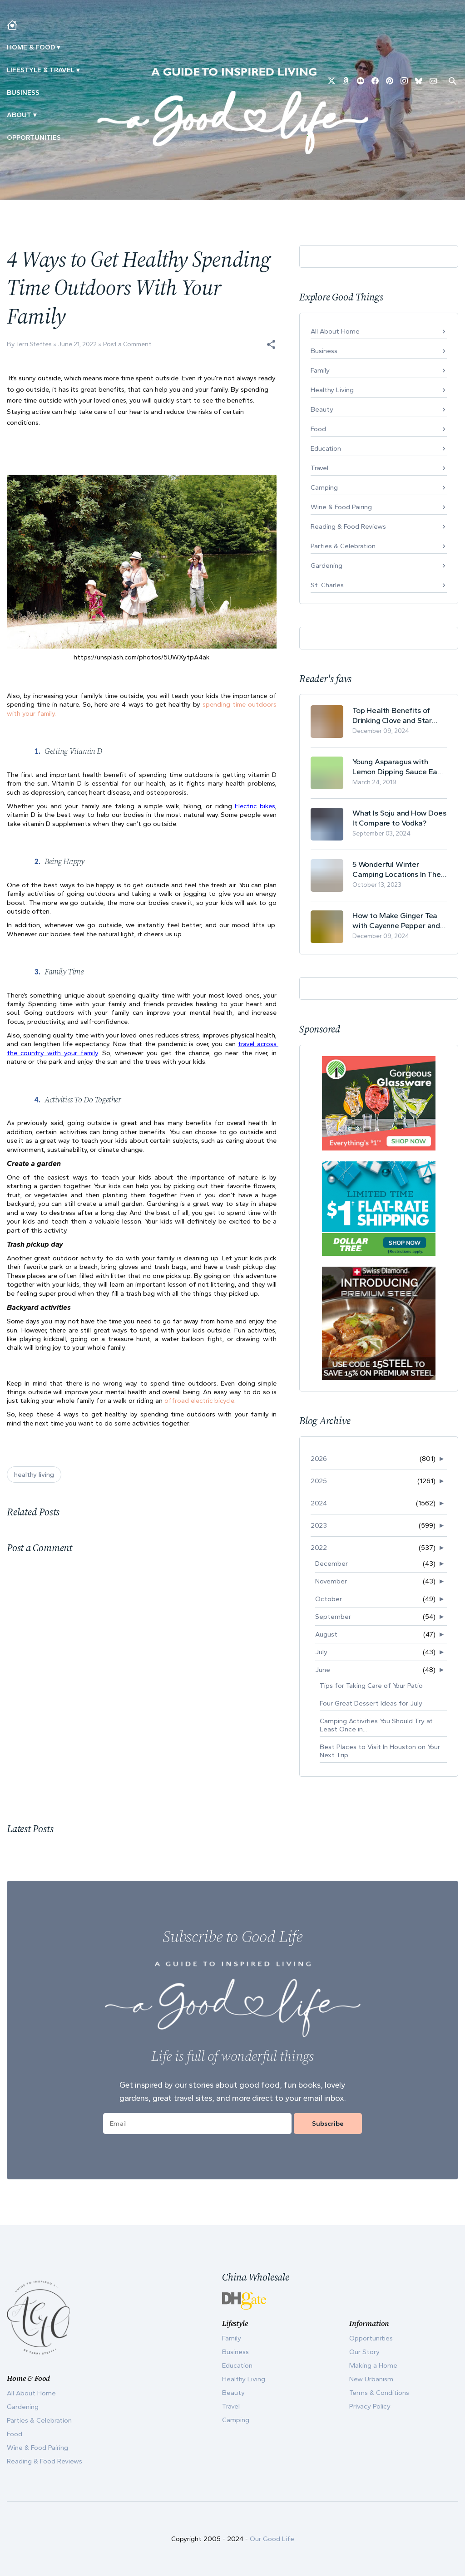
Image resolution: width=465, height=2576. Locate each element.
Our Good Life (272, 2539)
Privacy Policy (370, 2406)
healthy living (34, 1474)
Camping (324, 487)
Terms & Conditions (379, 2393)
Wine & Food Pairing (341, 507)
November (331, 1581)
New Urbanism (371, 2379)
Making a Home (373, 2365)
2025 (319, 1481)
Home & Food (31, 47)
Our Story (364, 2352)
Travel (319, 468)
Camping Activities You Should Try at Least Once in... (376, 1725)
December (331, 1563)
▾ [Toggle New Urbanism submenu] (77, 70)
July (321, 1652)
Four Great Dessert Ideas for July (371, 1703)
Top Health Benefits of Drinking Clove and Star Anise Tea (392, 715)
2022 (319, 1548)
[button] (271, 344)
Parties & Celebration (343, 546)
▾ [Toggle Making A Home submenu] (58, 47)
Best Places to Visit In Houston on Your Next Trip (380, 1751)
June (322, 1670)
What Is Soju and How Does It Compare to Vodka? (399, 817)
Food (318, 429)
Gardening (326, 565)
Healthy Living (332, 390)
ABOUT (19, 115)
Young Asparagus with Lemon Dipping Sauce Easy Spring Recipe (398, 767)
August (326, 1634)
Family (320, 370)
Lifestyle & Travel (40, 70)
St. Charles (327, 585)
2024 (319, 1503)
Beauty (322, 409)
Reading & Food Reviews (348, 526)
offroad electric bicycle (199, 1400)
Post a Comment (127, 344)
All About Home (335, 331)
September (333, 1616)
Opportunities (34, 137)
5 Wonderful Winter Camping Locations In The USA (396, 869)
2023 (319, 1525)
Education (326, 448)
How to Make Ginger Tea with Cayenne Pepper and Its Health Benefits (396, 920)
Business (23, 92)
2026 (319, 1459)
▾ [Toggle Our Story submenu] (34, 115)
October (328, 1599)
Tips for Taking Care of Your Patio (371, 1685)
